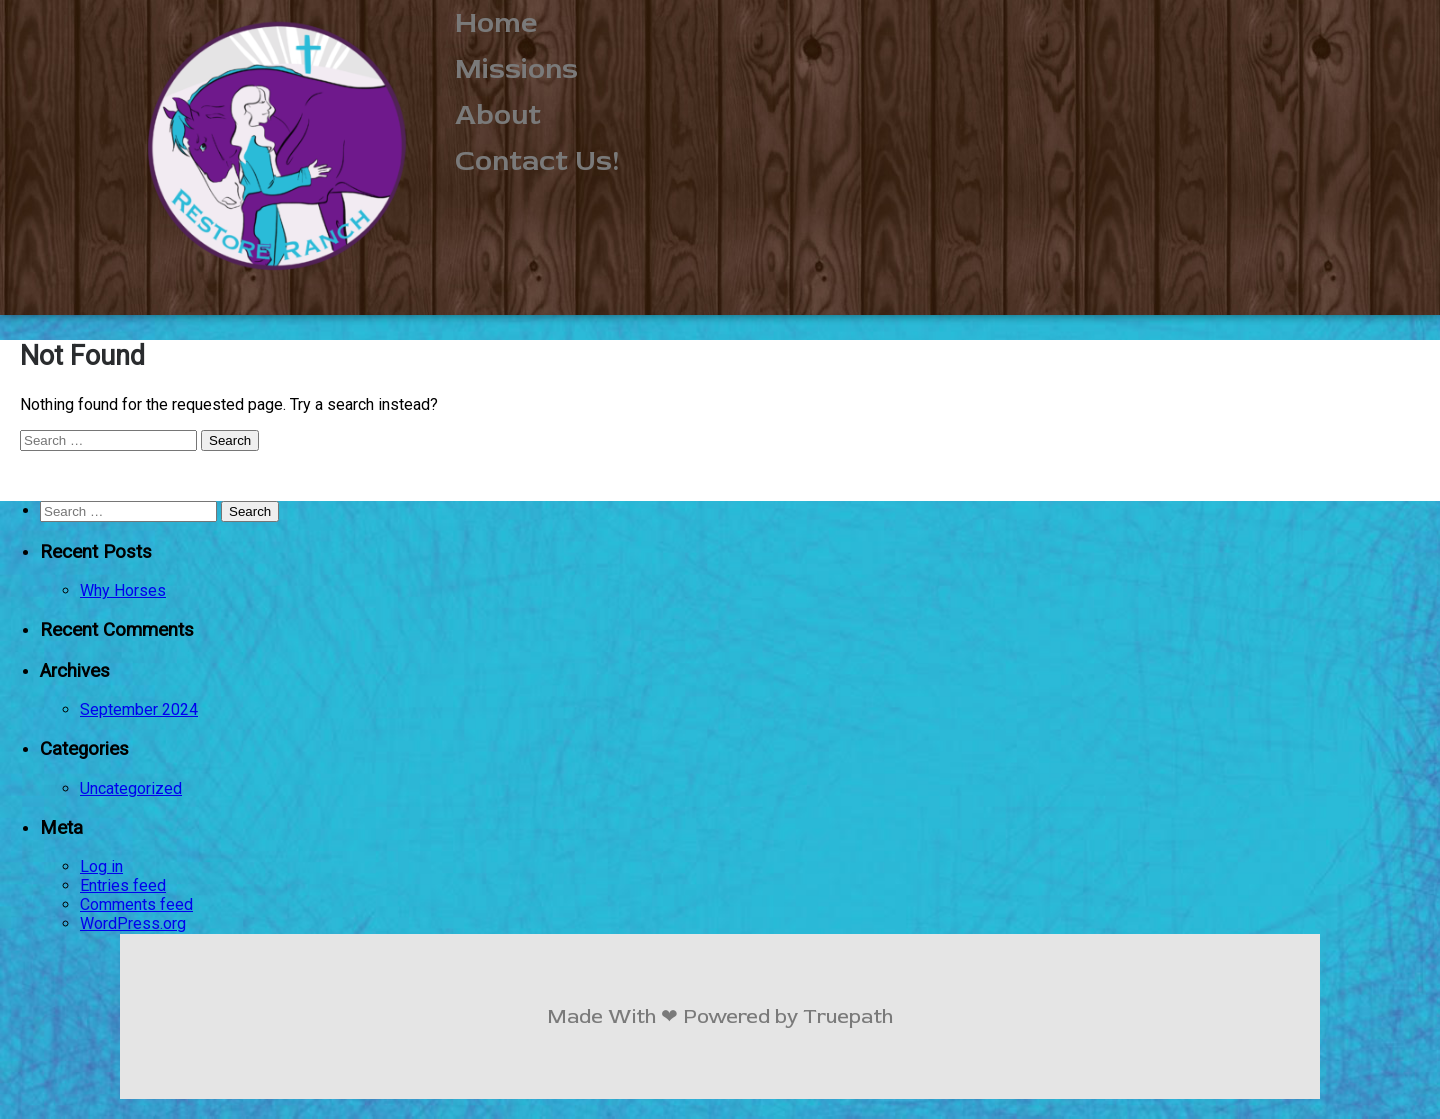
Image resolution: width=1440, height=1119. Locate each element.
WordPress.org (133, 923)
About (498, 115)
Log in (101, 866)
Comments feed (136, 904)
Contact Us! (537, 161)
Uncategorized (131, 788)
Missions (516, 69)
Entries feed (123, 885)
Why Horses (123, 590)
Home (496, 23)
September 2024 (139, 709)
